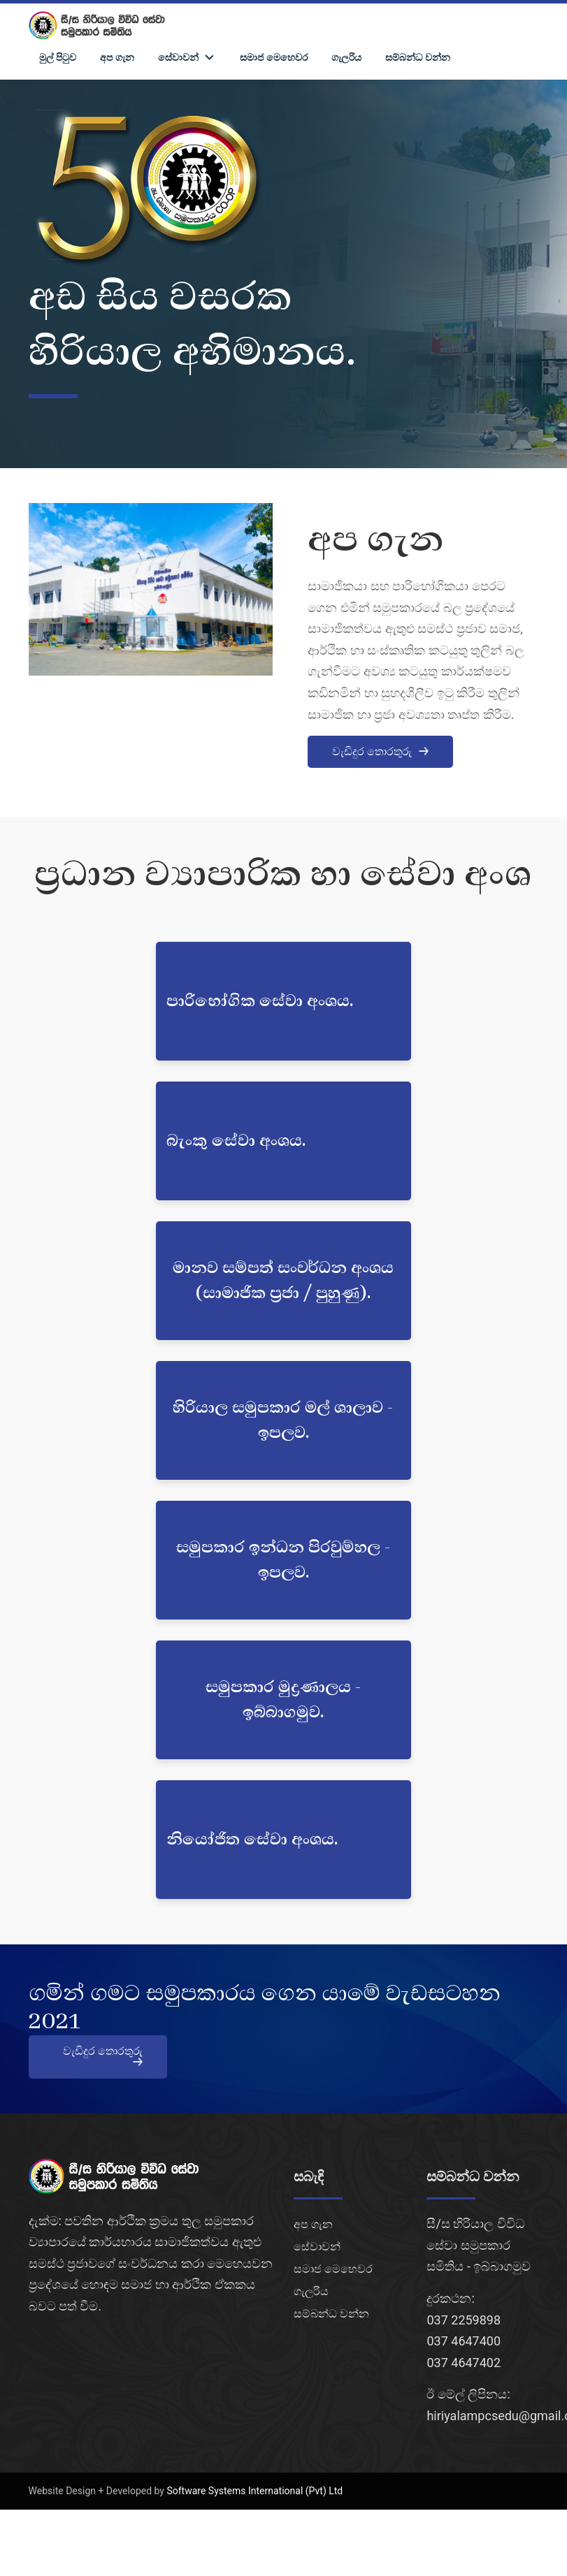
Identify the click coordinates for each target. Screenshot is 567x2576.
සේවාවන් (317, 2246)
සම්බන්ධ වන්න (417, 57)
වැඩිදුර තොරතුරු (380, 751)
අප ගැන (117, 57)
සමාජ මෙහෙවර (274, 57)
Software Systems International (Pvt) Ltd (254, 2490)
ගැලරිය (346, 57)
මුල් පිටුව (58, 57)
